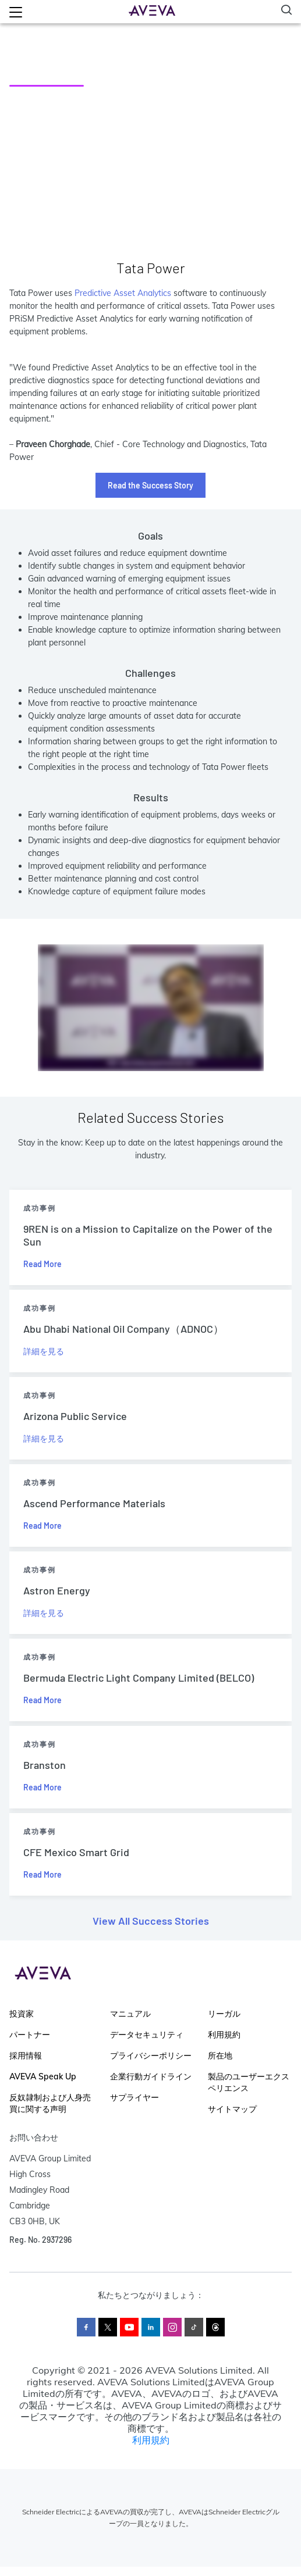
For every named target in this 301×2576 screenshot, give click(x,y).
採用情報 (25, 2055)
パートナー (29, 2034)
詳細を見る (43, 1351)
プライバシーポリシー (151, 2055)
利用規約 (224, 2034)
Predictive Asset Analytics (123, 293)
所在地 (220, 2055)
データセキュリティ (146, 2034)
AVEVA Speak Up (42, 2076)
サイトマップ (232, 2109)
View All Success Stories (151, 1920)
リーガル (224, 2013)
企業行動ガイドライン (151, 2076)
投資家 (21, 2013)
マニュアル (130, 2013)
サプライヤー (134, 2097)
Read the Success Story (150, 485)
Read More (42, 1264)
